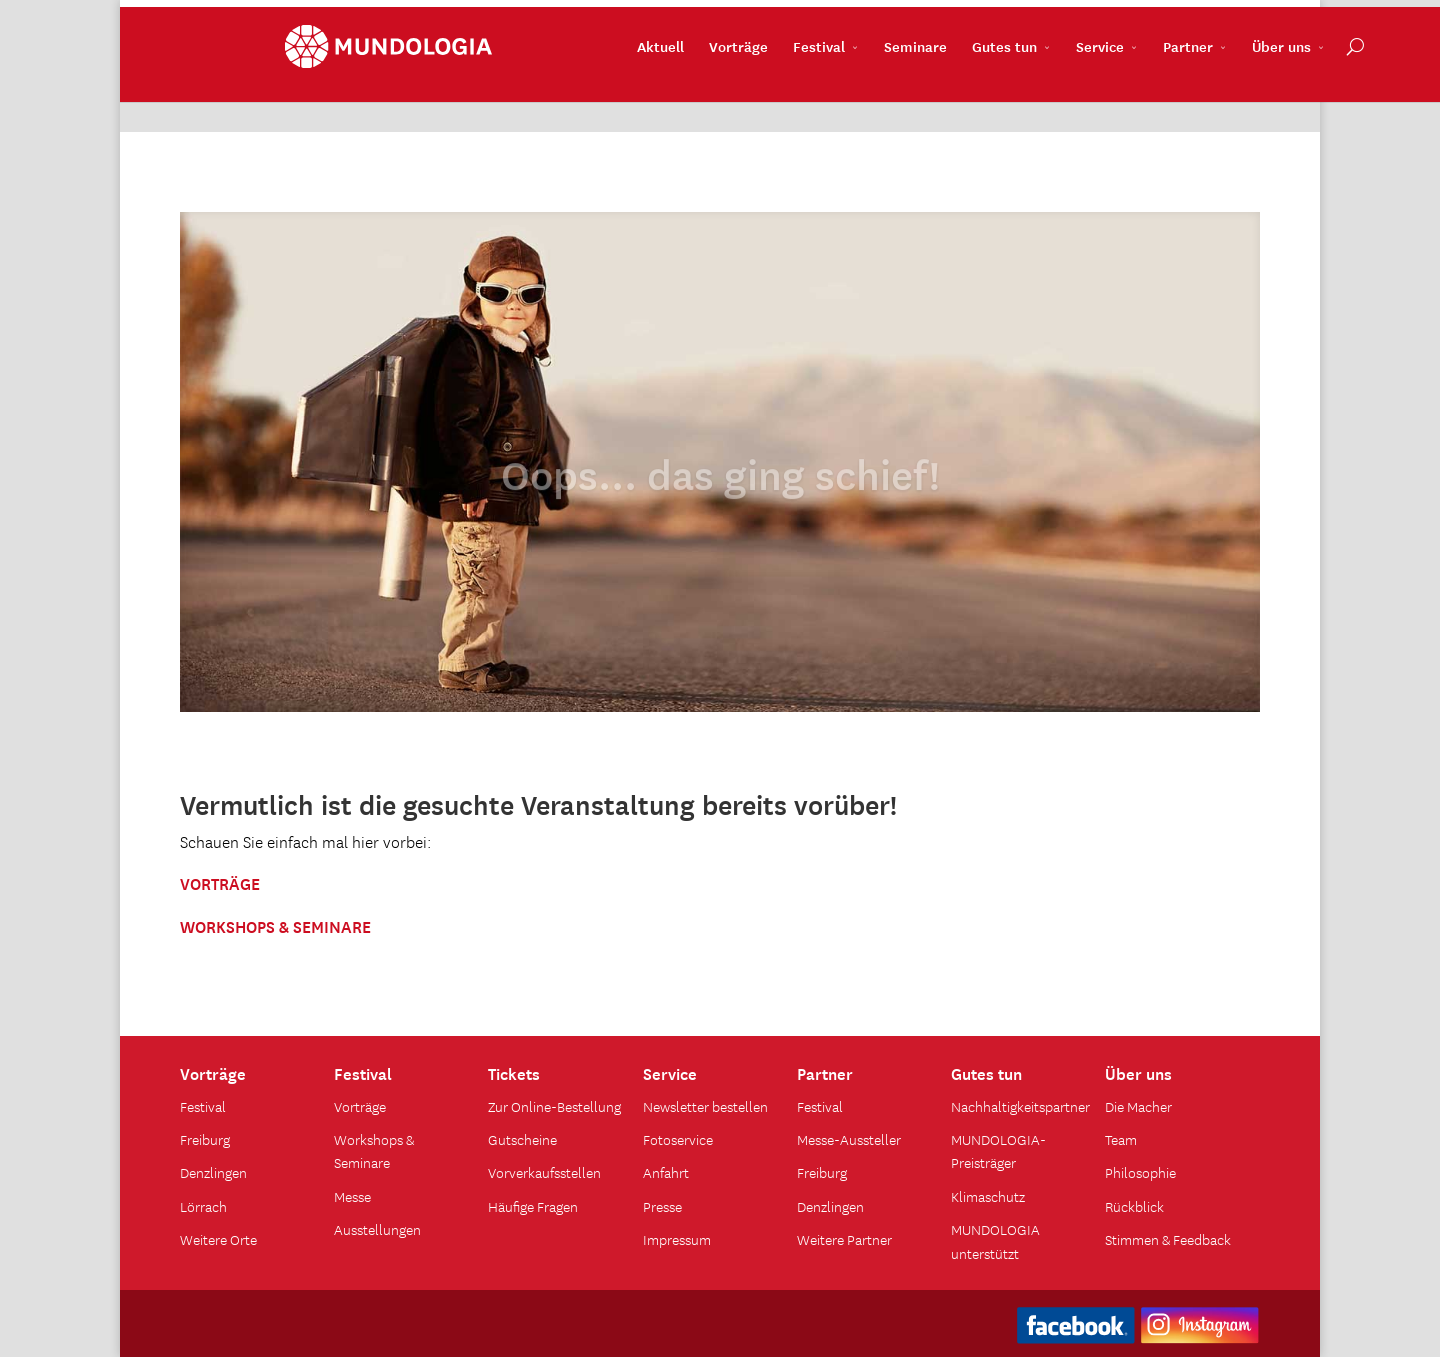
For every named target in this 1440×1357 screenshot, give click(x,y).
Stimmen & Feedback (1168, 1239)
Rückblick (1134, 1206)
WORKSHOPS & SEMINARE (275, 925)
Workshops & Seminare (374, 1150)
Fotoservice (678, 1139)
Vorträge (633, 91)
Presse (662, 1206)
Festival (714, 91)
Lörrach (203, 1206)
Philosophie (1140, 1172)
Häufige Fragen (533, 1206)
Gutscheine (522, 1139)
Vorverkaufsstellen (544, 1172)
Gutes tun (899, 91)
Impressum (677, 1239)
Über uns (1176, 91)
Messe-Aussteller (849, 1139)
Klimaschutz (988, 1196)
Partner (1083, 91)
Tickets (514, 1072)
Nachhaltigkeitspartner (1020, 1106)
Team (1121, 1139)
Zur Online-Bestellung (554, 1106)
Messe (352, 1196)
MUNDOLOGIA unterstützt (995, 1240)
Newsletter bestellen (705, 1106)
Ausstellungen (377, 1229)
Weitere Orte (218, 1239)
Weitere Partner (844, 1239)
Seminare (810, 91)
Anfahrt (666, 1172)
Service (995, 91)
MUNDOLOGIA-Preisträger (998, 1150)
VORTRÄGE (220, 882)
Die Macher (1138, 1106)
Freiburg (205, 1139)
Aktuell (555, 91)
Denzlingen (213, 1172)
